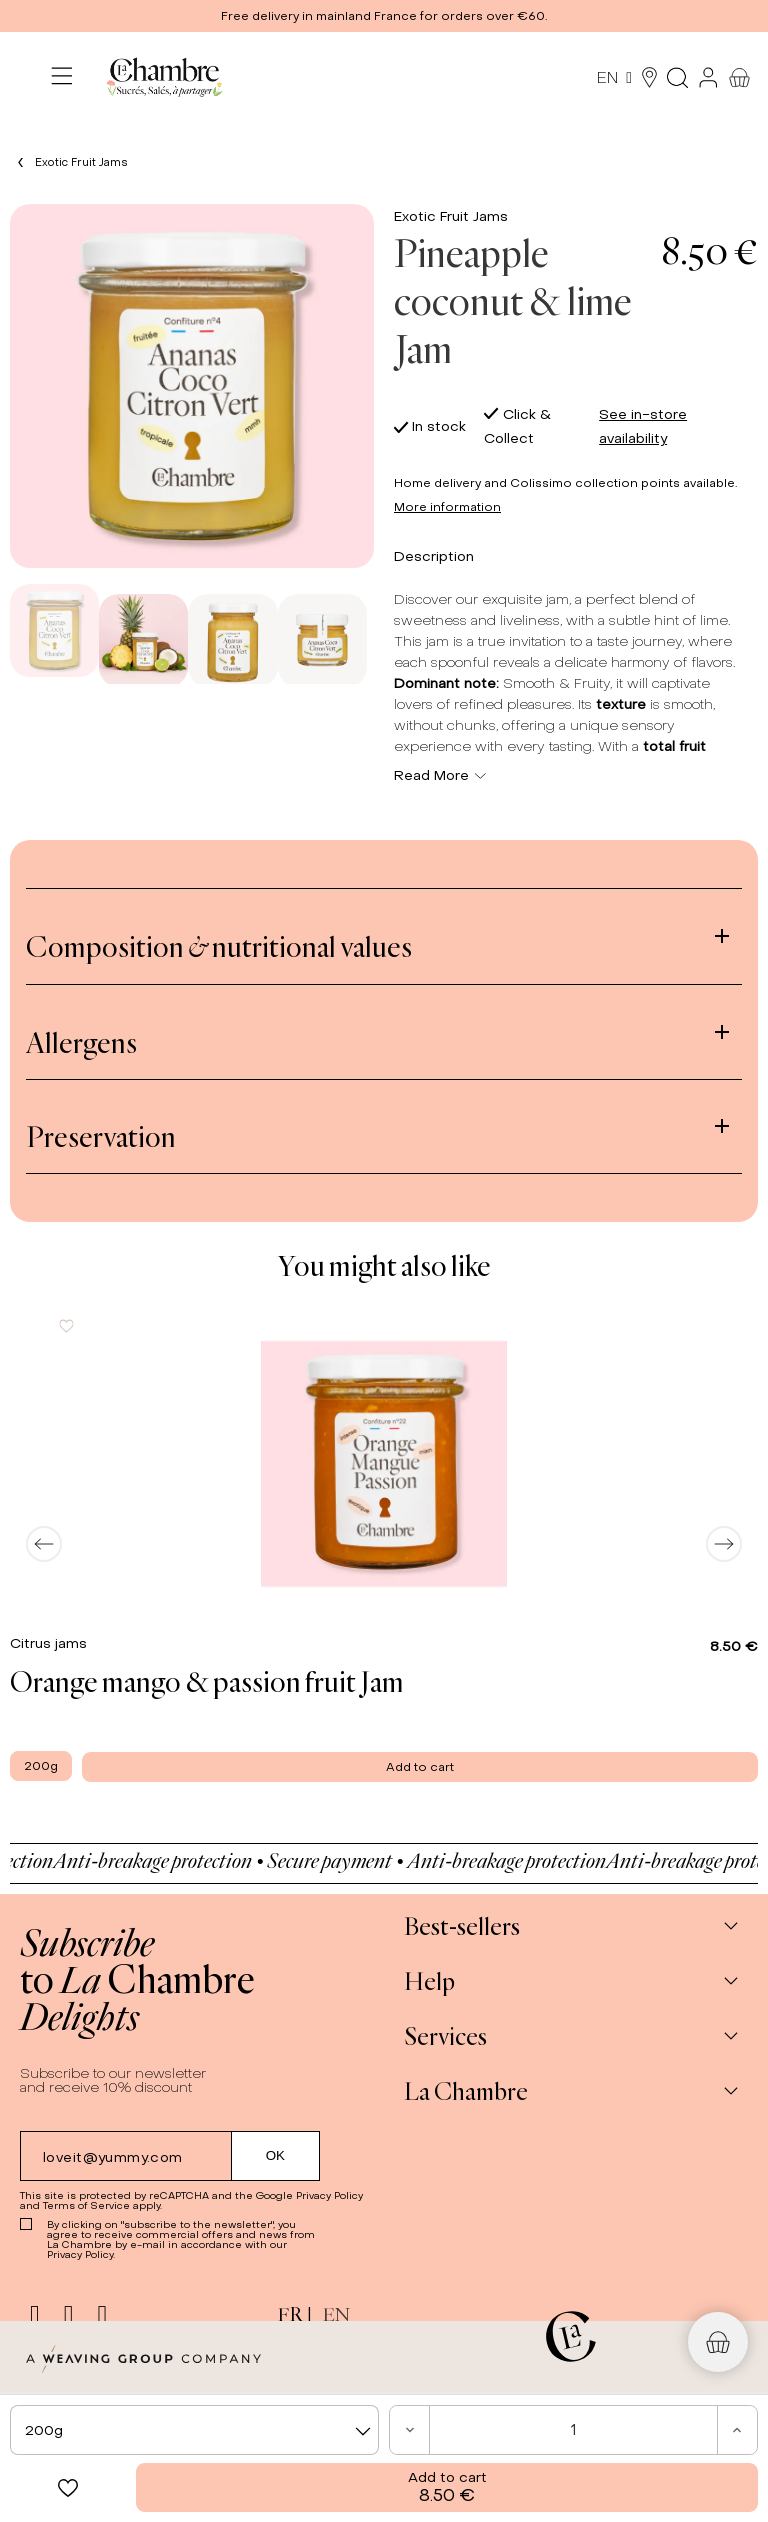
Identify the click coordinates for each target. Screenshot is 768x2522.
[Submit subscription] (276, 2156)
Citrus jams (50, 1643)
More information (447, 507)
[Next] (724, 1544)
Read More (440, 775)
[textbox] (194, 2430)
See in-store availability (643, 426)
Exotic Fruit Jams (451, 216)
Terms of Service (86, 2205)
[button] (384, 16)
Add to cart (447, 2487)
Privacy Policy (329, 2195)
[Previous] (44, 1544)
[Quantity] (573, 2430)
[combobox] (194, 2430)
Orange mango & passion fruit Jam (207, 1681)
